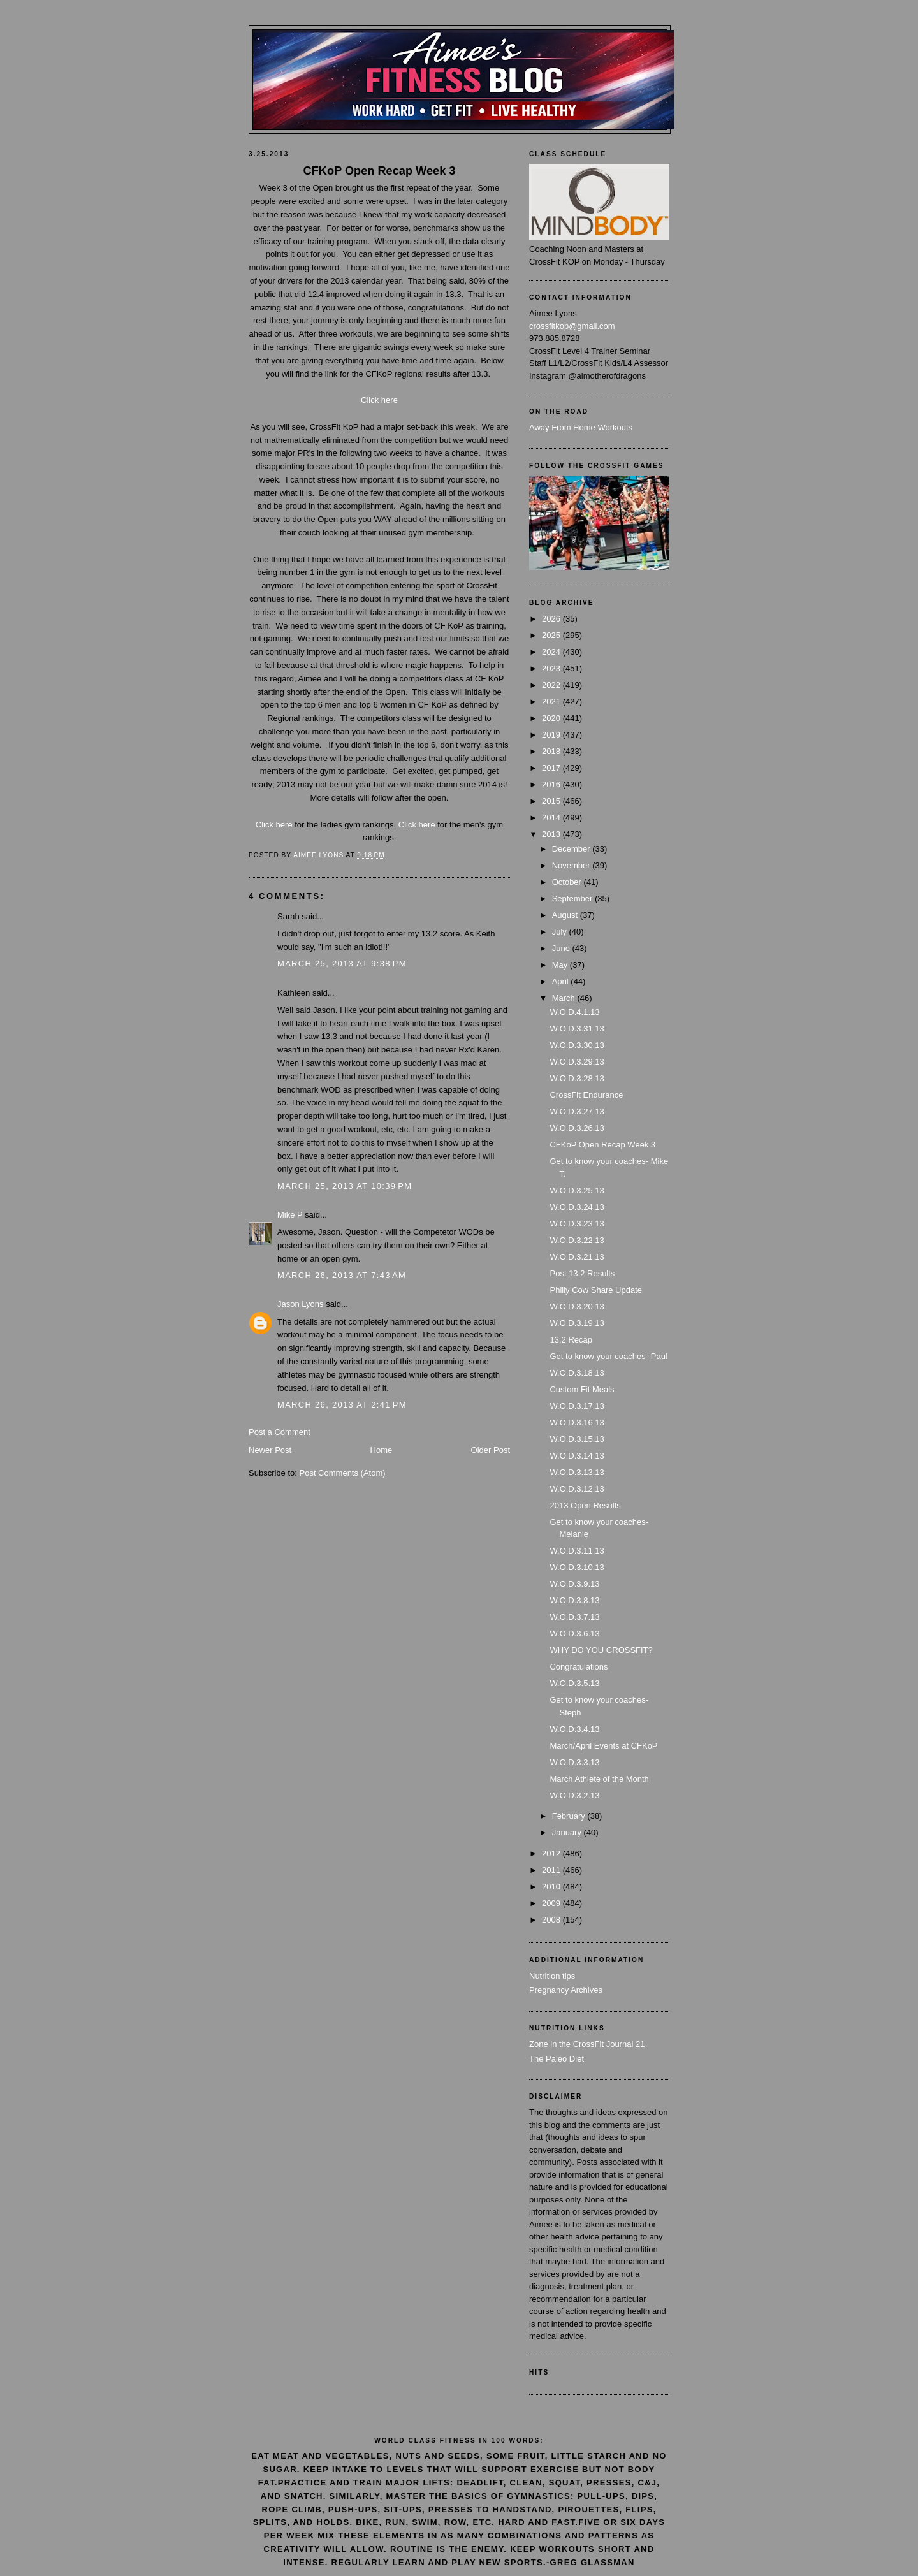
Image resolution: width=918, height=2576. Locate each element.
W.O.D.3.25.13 (577, 1190)
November (572, 865)
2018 (552, 751)
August (566, 915)
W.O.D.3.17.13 (577, 1406)
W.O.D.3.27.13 (577, 1111)
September (573, 898)
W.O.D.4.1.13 (574, 1012)
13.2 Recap (571, 1339)
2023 (552, 668)
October (568, 882)
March (565, 998)
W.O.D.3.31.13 (577, 1028)
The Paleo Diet (556, 2058)
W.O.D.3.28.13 (577, 1078)
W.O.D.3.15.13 (577, 1439)
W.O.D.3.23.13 (577, 1223)
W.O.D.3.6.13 (574, 1633)
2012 (552, 1853)
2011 (552, 1870)
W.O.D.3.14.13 (577, 1455)
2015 (552, 801)
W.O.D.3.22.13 (577, 1240)
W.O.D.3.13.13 (577, 1472)
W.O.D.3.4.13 (574, 1729)
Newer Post (270, 1450)
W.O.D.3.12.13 (577, 1489)
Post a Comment (279, 1432)
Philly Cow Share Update (596, 1290)
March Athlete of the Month (599, 1779)
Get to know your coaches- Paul (608, 1356)
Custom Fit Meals (582, 1389)
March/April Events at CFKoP (603, 1745)
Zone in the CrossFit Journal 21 (587, 2044)
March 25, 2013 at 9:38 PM (342, 963)
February (570, 1816)
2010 (552, 1886)
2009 (552, 1903)
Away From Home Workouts (580, 427)
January (568, 1832)
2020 (552, 718)
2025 (552, 635)
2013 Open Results (585, 1505)
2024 (552, 652)
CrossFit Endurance (586, 1095)
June (562, 948)
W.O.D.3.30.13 (577, 1045)
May (561, 965)
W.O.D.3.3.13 (574, 1762)
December (572, 849)
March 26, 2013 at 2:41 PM (342, 1404)
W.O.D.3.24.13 (577, 1207)
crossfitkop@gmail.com (572, 326)
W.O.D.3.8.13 (574, 1600)
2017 (552, 768)
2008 (552, 1920)
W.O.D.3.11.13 (577, 1550)
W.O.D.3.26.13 (577, 1128)
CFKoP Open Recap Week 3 (602, 1144)
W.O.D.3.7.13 (574, 1617)
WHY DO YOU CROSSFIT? (601, 1650)
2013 (552, 834)
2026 (552, 618)
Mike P (290, 1214)
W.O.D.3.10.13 (577, 1567)
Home (381, 1450)
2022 (552, 685)
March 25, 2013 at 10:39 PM (344, 1186)
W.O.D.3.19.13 (577, 1323)
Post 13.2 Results (582, 1273)
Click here (379, 400)
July (560, 931)
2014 (552, 817)
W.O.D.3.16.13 (577, 1422)
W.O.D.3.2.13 (574, 1795)
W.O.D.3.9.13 (574, 1584)
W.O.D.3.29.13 (577, 1061)
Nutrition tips (552, 1976)
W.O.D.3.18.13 (577, 1373)
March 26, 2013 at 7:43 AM (341, 1275)
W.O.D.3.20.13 (577, 1306)
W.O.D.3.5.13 (574, 1683)
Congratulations (579, 1666)
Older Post (490, 1450)
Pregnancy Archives (565, 1990)
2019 (552, 734)
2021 (552, 701)
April (561, 981)
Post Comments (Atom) (343, 1473)
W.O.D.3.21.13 (577, 1257)
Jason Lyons (300, 1304)
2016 (552, 784)
